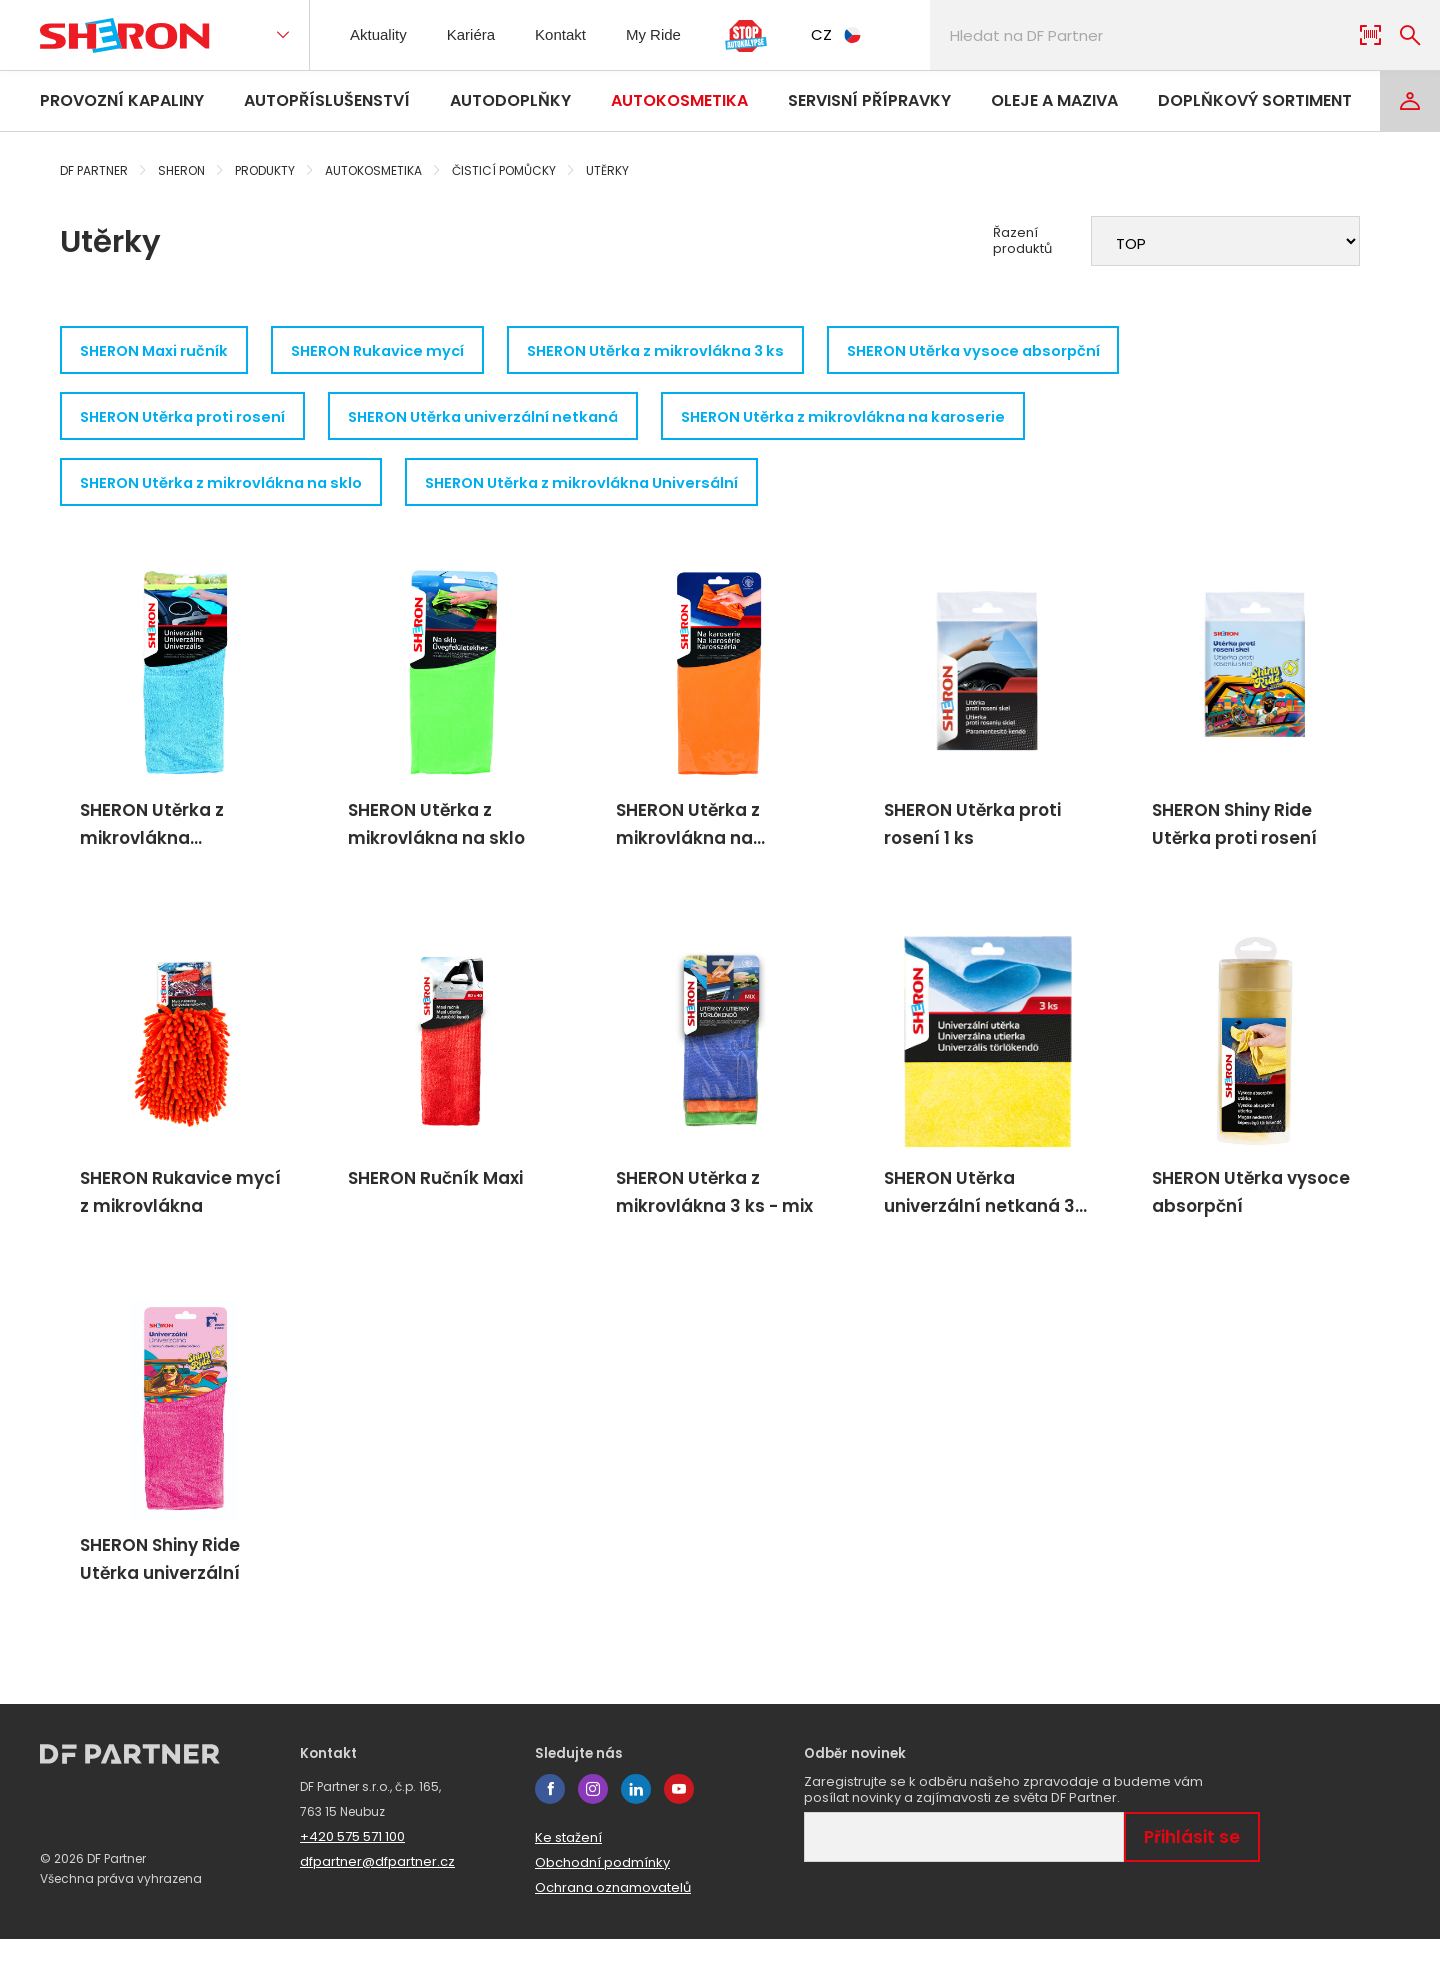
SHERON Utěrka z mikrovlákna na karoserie (886, 421)
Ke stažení (568, 1874)
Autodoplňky (510, 100)
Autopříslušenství (327, 100)
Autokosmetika (679, 100)
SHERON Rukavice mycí (399, 351)
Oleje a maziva (1054, 100)
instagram (593, 1826)
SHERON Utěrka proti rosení (189, 421)
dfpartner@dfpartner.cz (377, 1898)
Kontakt (575, 34)
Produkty (265, 170)
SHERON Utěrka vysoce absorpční (1031, 351)
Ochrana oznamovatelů (613, 1924)
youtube (679, 1826)
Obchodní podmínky (602, 1899)
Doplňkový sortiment (1255, 100)
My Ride (673, 34)
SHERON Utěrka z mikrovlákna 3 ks (694, 351)
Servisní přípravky (869, 100)
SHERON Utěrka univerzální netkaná (507, 421)
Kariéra (480, 34)
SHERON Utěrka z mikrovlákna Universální (609, 491)
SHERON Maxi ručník (160, 351)
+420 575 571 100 (352, 1873)
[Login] (1410, 101)
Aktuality (382, 34)
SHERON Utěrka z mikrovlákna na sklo (229, 491)
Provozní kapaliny (122, 100)
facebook (550, 1826)
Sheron (181, 170)
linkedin (636, 1826)
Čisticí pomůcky (504, 170)
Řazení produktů (1022, 241)
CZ (856, 34)
